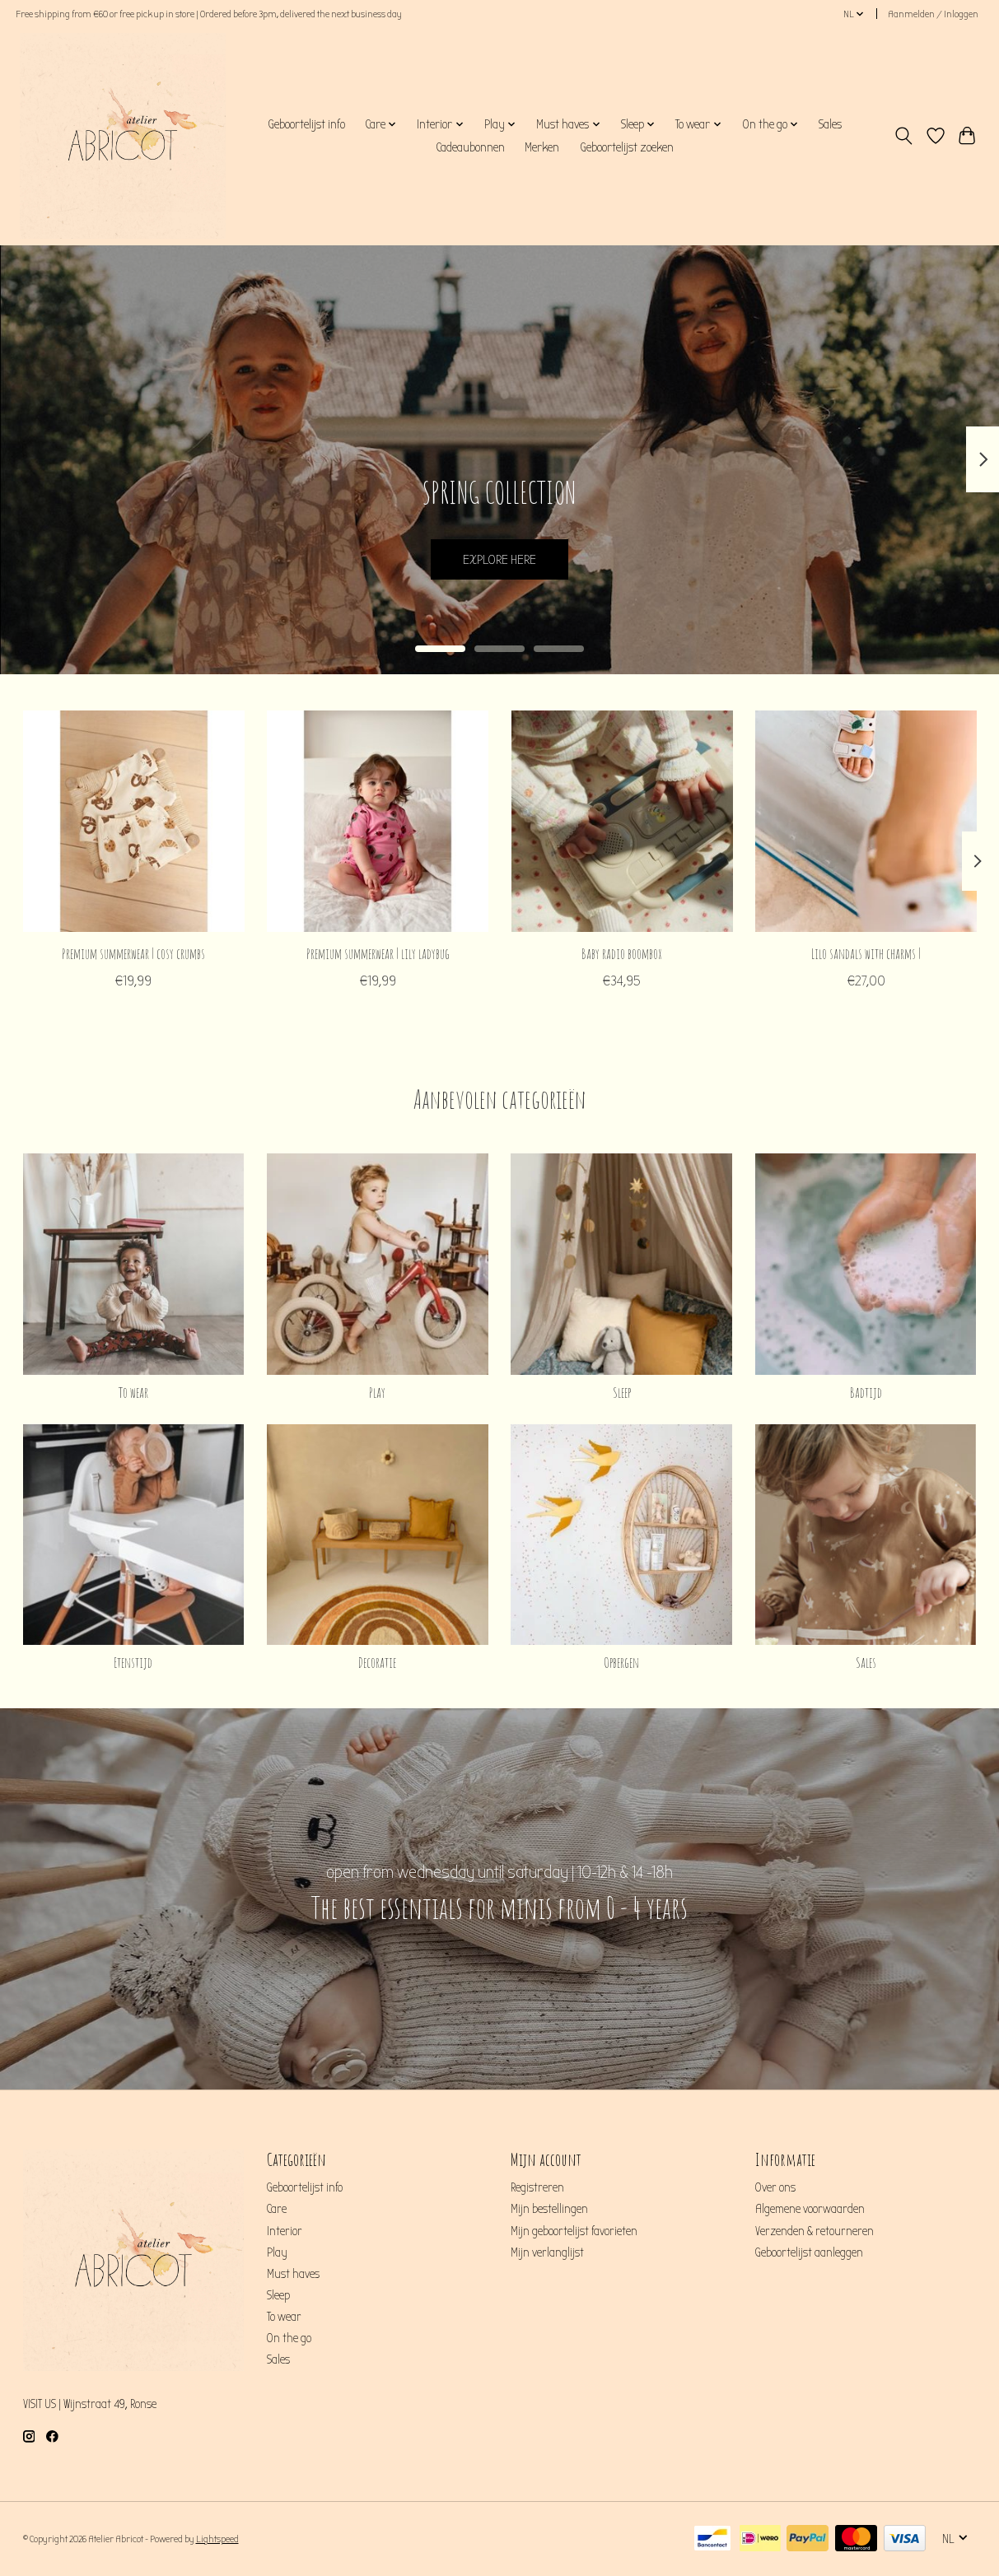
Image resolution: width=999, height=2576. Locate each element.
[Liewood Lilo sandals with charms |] (866, 821)
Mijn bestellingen (549, 2209)
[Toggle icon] (903, 136)
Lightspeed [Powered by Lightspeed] (217, 2539)
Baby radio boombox (621, 953)
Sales (830, 124)
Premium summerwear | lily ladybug (377, 953)
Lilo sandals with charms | (866, 953)
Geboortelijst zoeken (627, 147)
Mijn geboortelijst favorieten (574, 2231)
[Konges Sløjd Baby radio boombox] (621, 821)
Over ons (775, 2188)
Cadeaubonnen (470, 147)
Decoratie (377, 1662)
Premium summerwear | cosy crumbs (133, 953)
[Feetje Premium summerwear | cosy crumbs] (134, 821)
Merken (542, 147)
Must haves (293, 2274)
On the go (289, 2338)
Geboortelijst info (306, 124)
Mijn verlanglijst (547, 2253)
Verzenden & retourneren (814, 2231)
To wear (133, 1392)
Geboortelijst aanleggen (809, 2253)
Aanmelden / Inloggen (933, 14)
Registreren (537, 2188)
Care (277, 2209)
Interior (284, 2231)
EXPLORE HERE (499, 557)
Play (377, 1392)
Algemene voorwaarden (810, 2209)
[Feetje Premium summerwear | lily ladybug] (377, 821)
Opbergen (621, 1662)
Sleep (622, 1392)
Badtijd (866, 1392)
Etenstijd (133, 1662)
